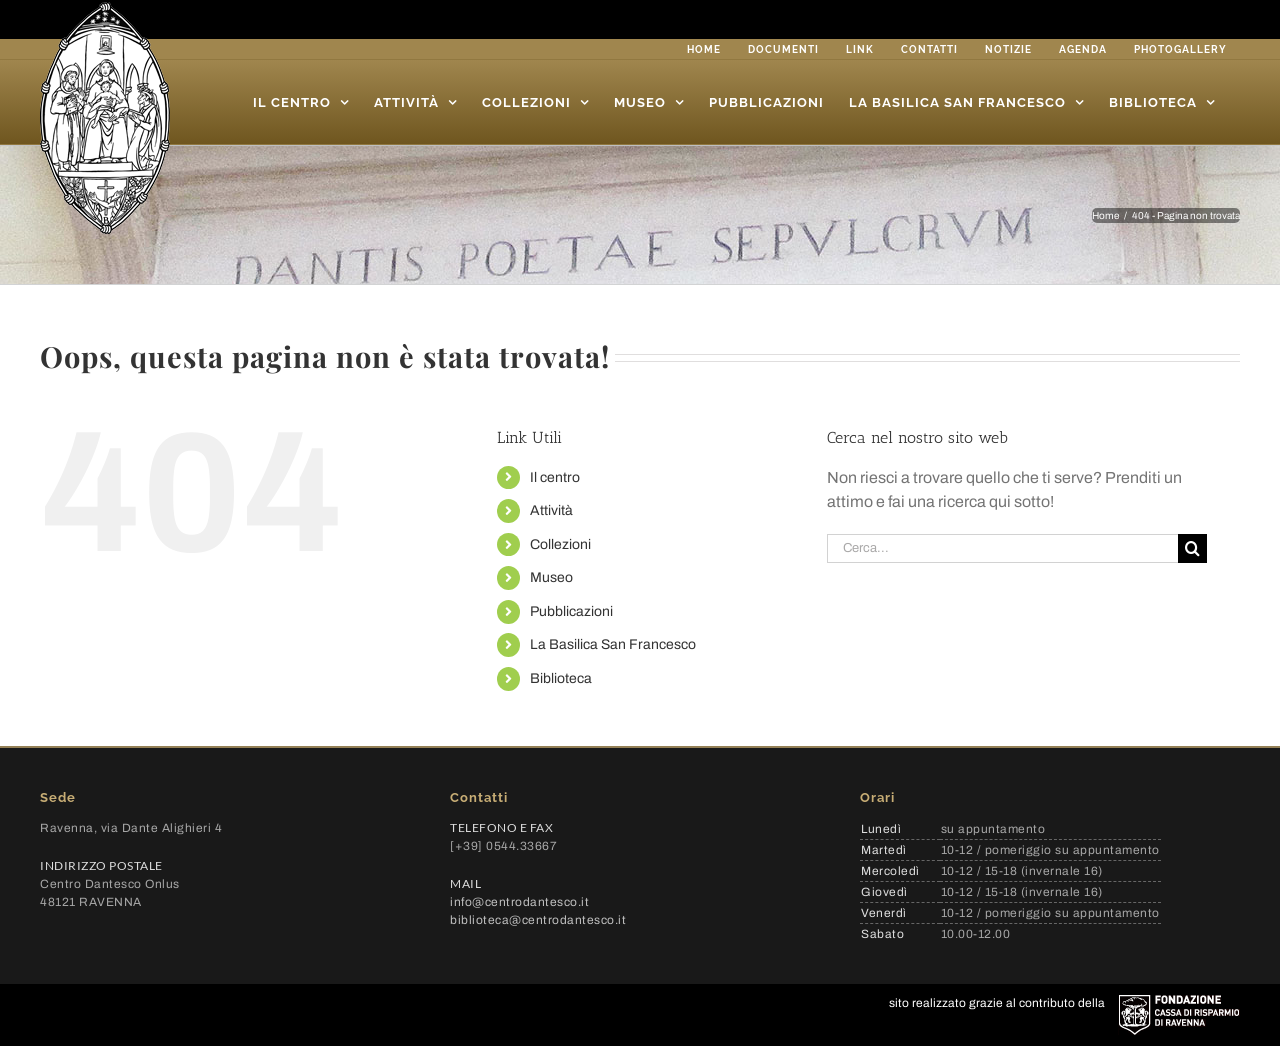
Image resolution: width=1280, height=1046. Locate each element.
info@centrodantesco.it (519, 902)
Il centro (555, 477)
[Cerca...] (1002, 548)
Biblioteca (561, 678)
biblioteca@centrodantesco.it (538, 920)
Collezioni (560, 544)
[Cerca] (1192, 548)
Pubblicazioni (571, 611)
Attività (551, 510)
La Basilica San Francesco (613, 644)
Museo (551, 577)
